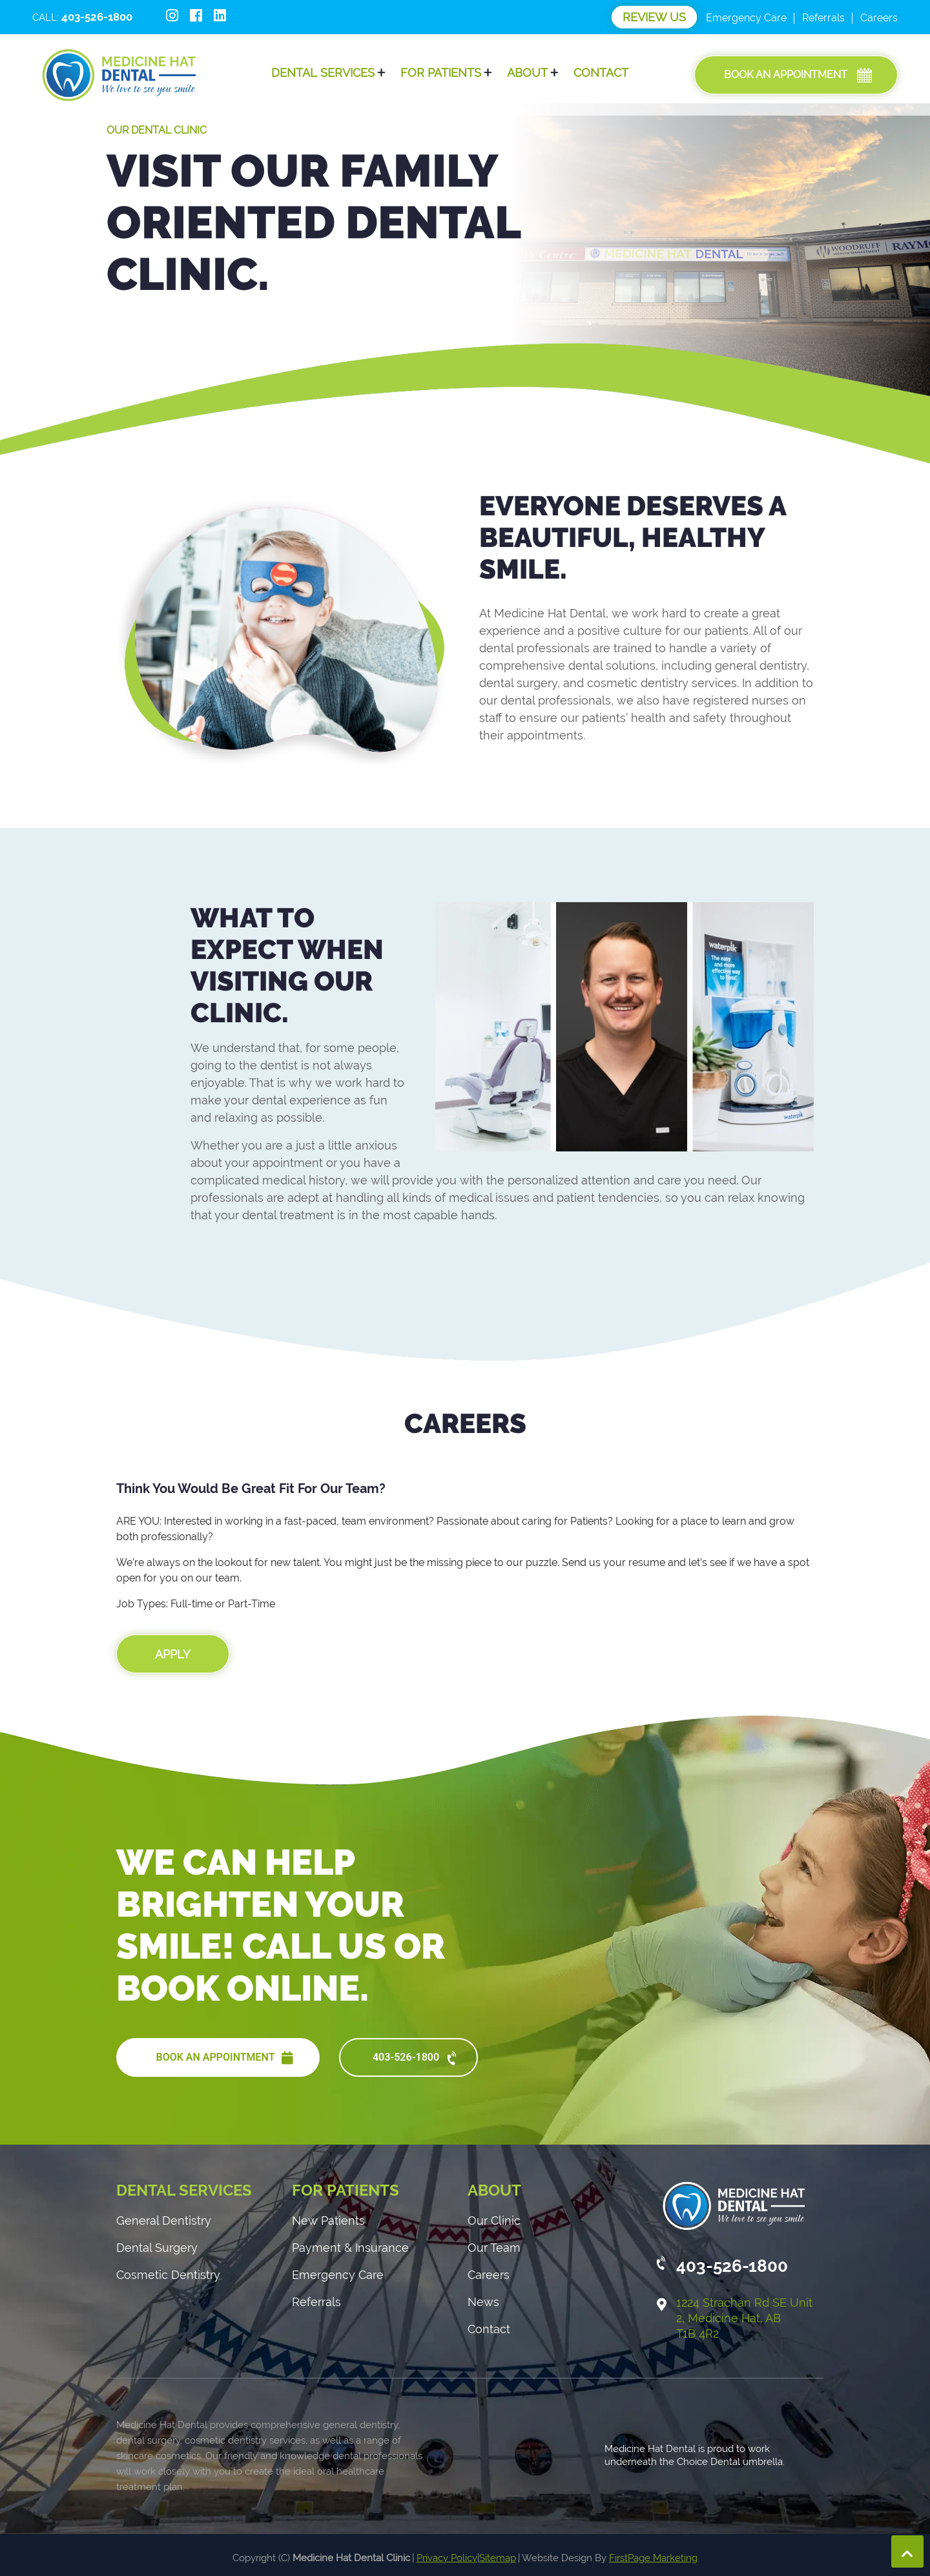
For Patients (440, 72)
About (527, 72)
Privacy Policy (447, 2558)
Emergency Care (746, 18)
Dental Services (323, 72)
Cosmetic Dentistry (168, 2275)
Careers (879, 18)
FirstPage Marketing (653, 2558)
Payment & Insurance (350, 2247)
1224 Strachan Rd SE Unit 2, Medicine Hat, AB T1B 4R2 (744, 2318)
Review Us (654, 17)
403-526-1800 (416, 2059)
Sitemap (497, 2558)
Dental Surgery (157, 2247)
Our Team (494, 2247)
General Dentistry (163, 2220)
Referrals (823, 18)
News (483, 2302)
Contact (601, 72)
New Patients (328, 2220)
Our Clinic (494, 2220)
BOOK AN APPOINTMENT (224, 2058)
